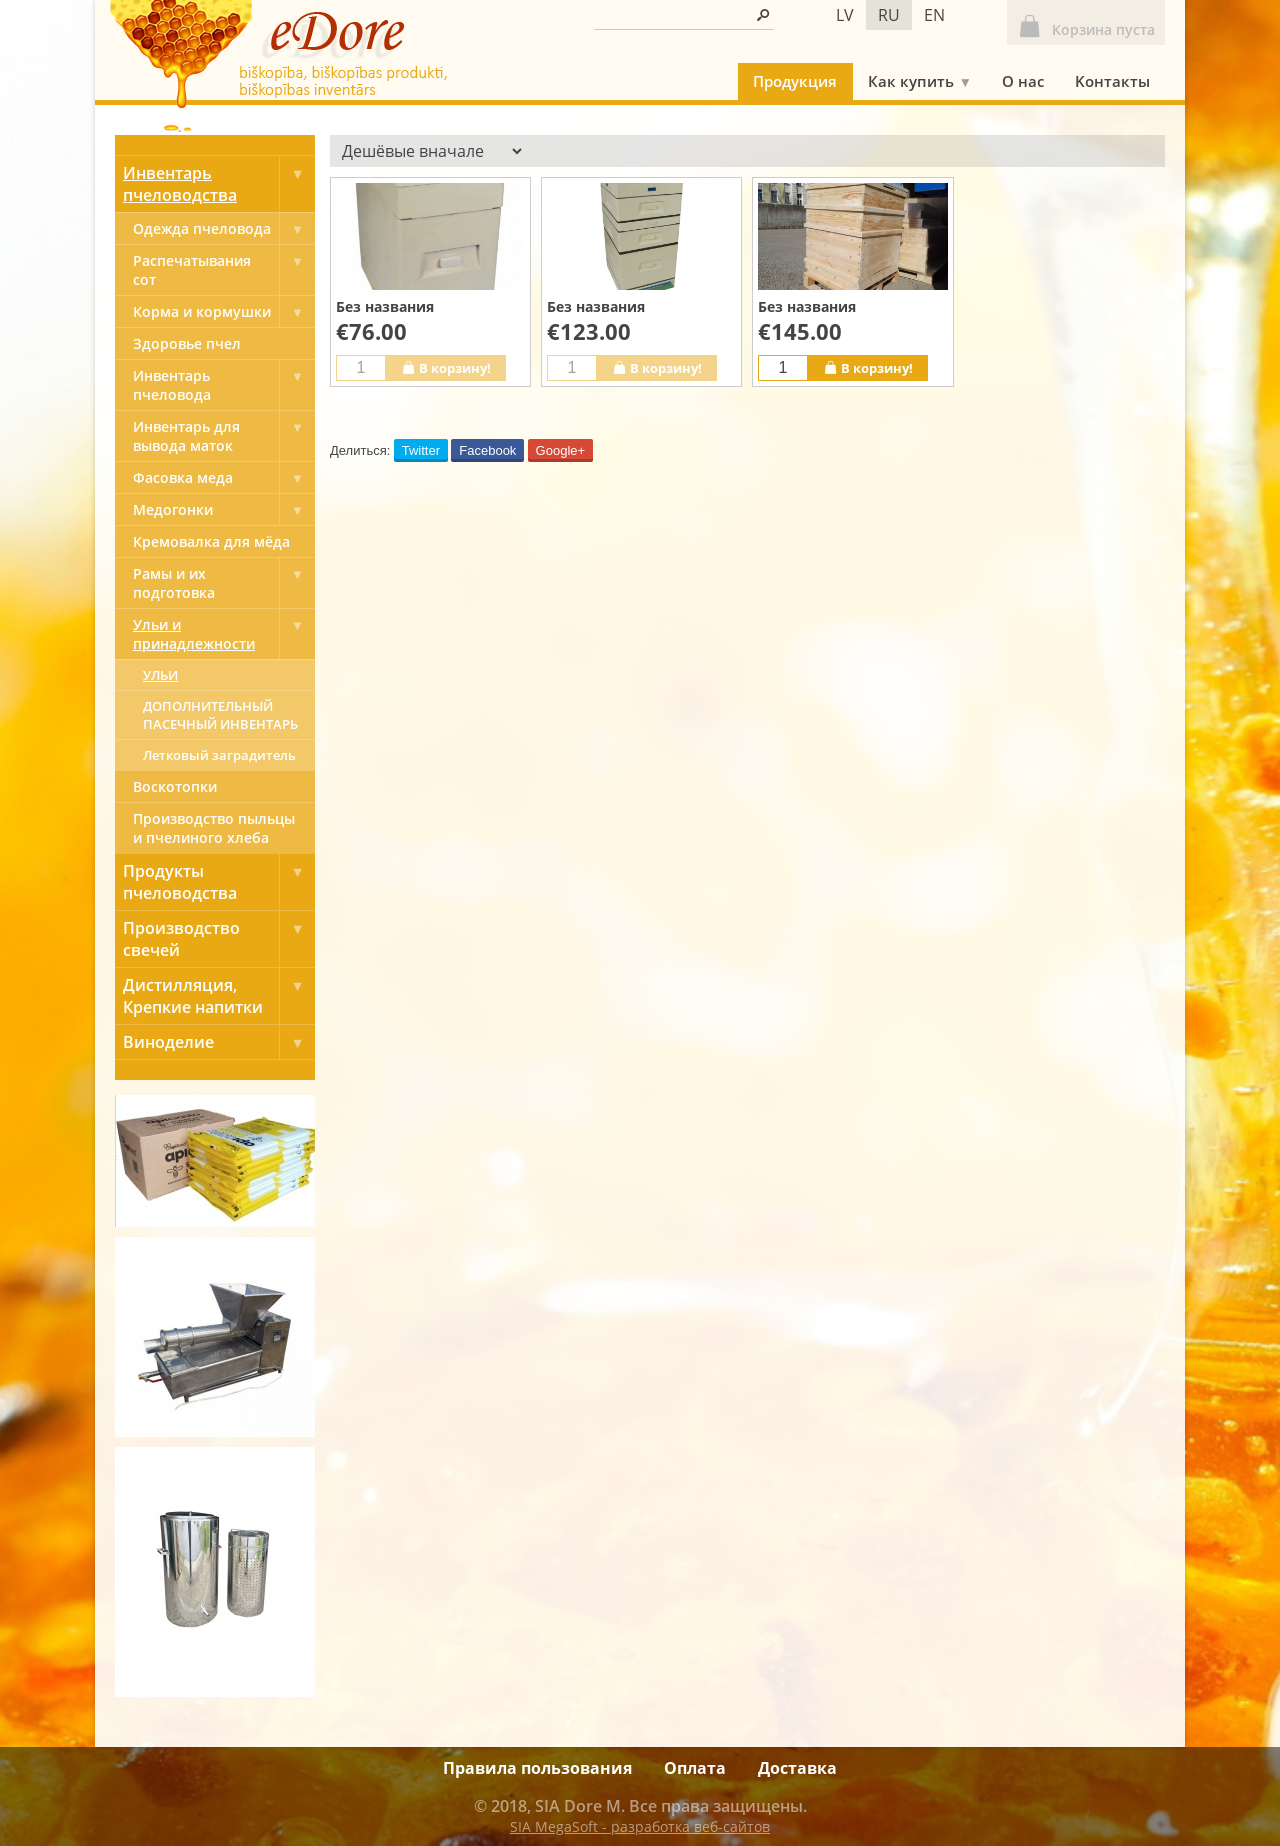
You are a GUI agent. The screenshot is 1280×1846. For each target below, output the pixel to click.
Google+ (561, 450)
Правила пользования (537, 1768)
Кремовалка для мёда (211, 541)
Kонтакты (1112, 81)
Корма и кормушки (224, 311)
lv (845, 15)
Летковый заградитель (219, 755)
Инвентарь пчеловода (224, 385)
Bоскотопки (175, 786)
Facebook (487, 450)
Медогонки (224, 509)
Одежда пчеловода (224, 228)
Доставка (797, 1768)
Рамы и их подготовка (224, 583)
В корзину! (446, 367)
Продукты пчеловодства (219, 882)
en (934, 15)
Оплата (695, 1768)
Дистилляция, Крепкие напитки (219, 996)
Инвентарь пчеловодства (219, 184)
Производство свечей (219, 939)
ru (889, 15)
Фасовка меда (224, 477)
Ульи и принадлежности (224, 634)
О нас (1023, 81)
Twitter (421, 450)
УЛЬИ (160, 675)
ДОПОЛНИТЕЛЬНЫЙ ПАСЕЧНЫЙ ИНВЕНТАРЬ (220, 715)
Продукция (795, 81)
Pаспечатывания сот (224, 270)
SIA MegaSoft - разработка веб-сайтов (640, 1826)
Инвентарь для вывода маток (224, 436)
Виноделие (219, 1042)
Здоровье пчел (187, 343)
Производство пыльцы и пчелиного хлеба (214, 828)
